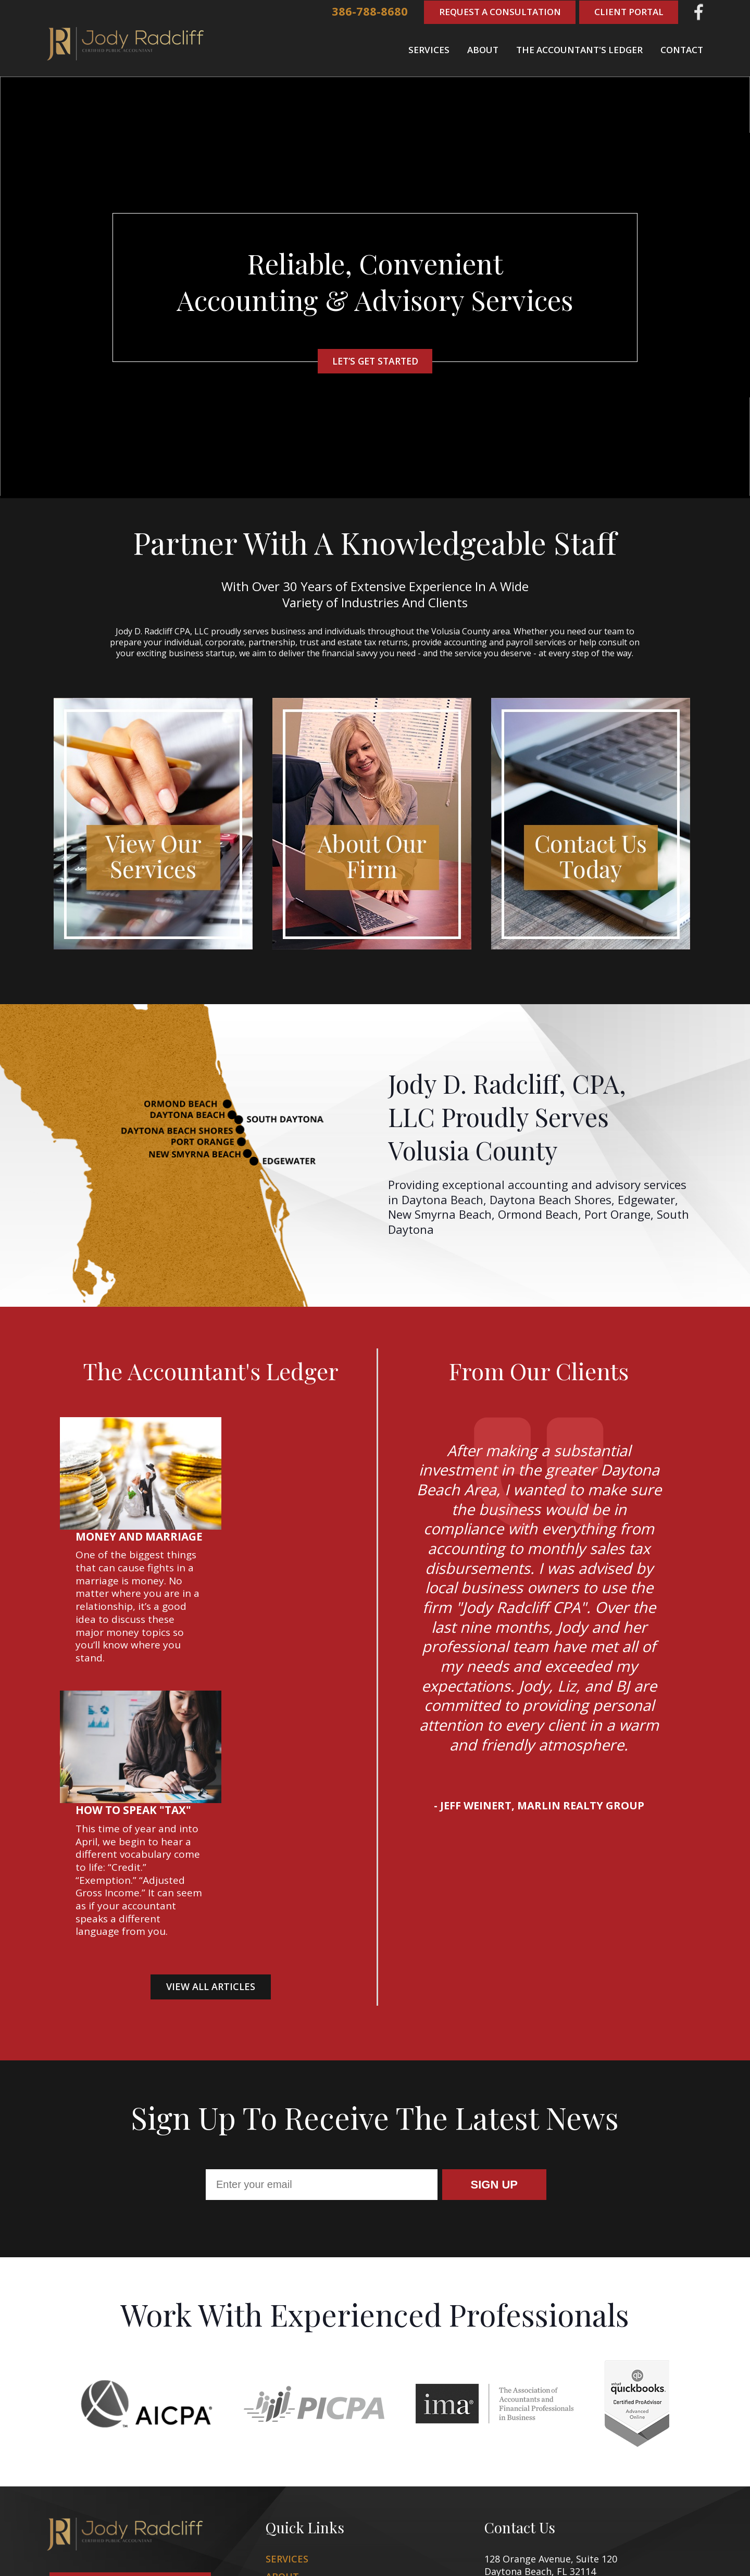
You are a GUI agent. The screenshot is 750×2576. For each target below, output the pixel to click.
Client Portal (627, 12)
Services (428, 49)
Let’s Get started (375, 361)
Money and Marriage (275, 1424)
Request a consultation (130, 2467)
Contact (681, 49)
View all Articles (210, 1761)
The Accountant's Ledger (579, 49)
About (482, 49)
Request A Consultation (497, 12)
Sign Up (494, 2064)
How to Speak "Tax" (269, 1585)
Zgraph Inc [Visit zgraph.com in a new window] (479, 2554)
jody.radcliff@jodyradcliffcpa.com (589, 2497)
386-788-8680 (366, 11)
